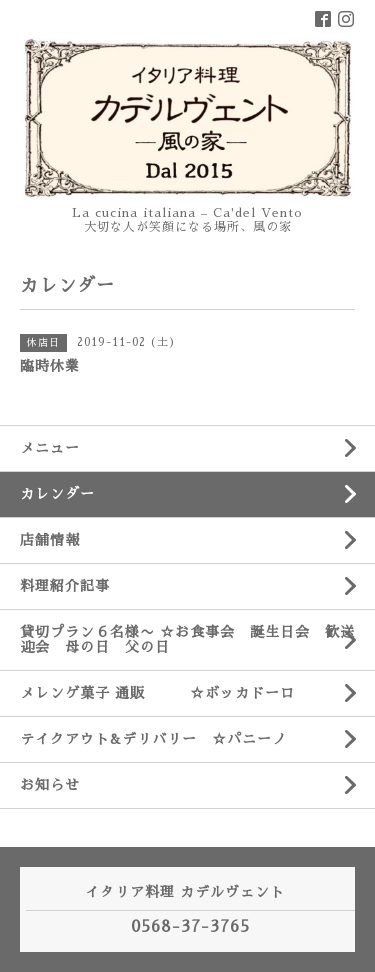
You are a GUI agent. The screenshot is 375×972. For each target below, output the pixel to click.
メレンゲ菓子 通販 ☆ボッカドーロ (157, 693)
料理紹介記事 (65, 586)
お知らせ (50, 785)
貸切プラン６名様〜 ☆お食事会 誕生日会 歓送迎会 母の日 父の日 (187, 639)
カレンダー (57, 494)
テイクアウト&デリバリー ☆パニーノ (153, 739)
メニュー (50, 448)
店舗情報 (50, 540)
